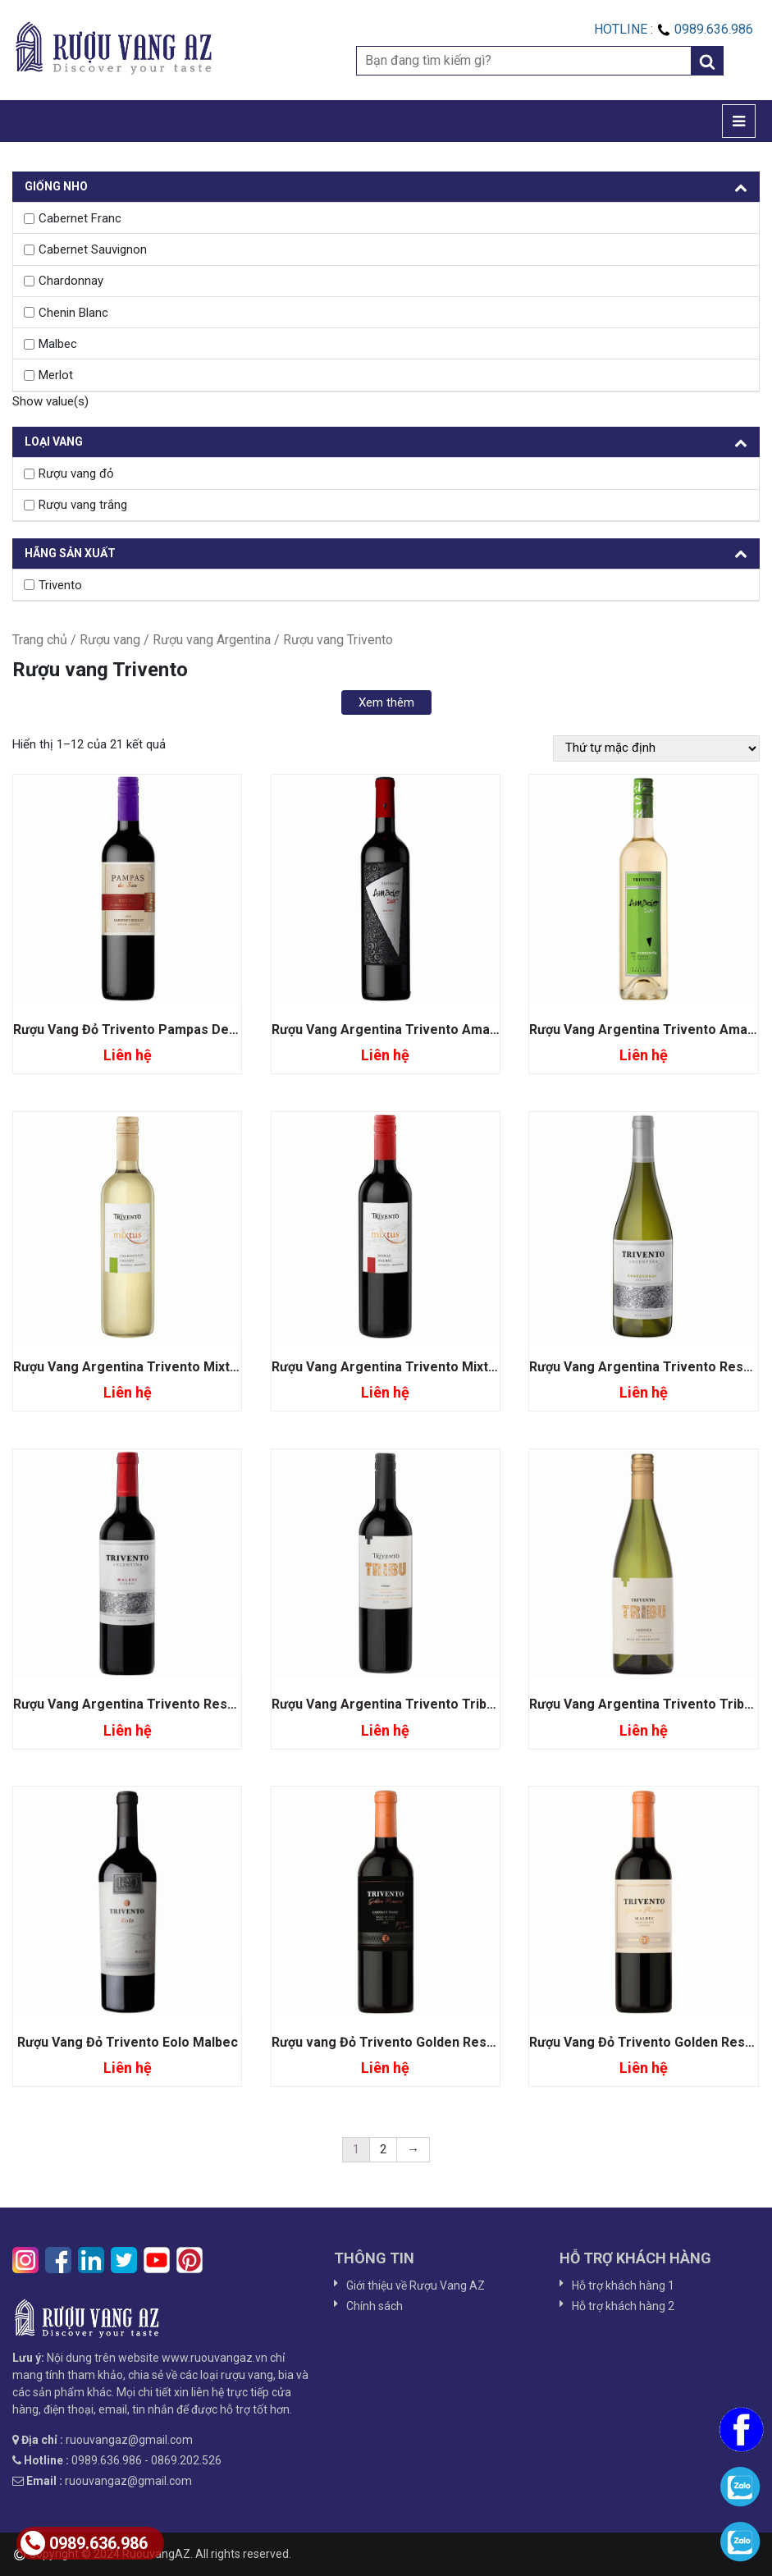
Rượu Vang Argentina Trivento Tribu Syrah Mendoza (432, 1704)
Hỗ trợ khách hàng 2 (623, 2306)
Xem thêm (386, 702)
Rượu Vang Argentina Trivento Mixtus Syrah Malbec (431, 1367)
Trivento (60, 585)
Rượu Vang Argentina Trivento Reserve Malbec (159, 1704)
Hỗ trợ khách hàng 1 (623, 2285)
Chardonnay (71, 280)
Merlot (56, 375)
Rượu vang (110, 639)
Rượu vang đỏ (76, 473)
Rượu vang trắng (83, 504)
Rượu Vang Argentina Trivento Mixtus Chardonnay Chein (186, 1367)
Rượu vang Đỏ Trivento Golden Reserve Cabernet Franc (444, 2042)
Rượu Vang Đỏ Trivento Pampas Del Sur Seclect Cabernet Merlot (213, 1029)
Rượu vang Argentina (212, 639)
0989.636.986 (84, 2543)
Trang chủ (39, 639)
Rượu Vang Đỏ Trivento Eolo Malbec (127, 2042)
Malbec (58, 343)
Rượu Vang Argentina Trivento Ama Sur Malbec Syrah (436, 1029)
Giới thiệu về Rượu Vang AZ (415, 2285)
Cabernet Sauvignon (93, 249)
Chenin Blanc (73, 312)
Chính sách (374, 2306)
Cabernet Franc (80, 218)
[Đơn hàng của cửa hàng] (656, 748)
